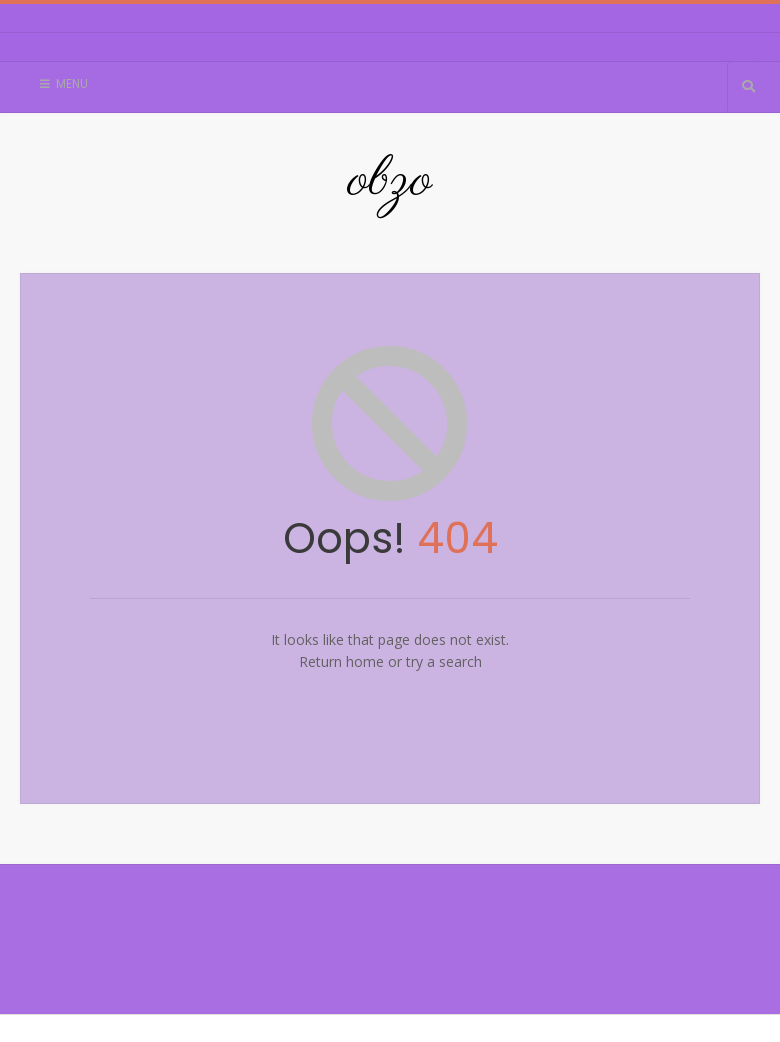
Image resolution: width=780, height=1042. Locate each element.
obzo (390, 181)
